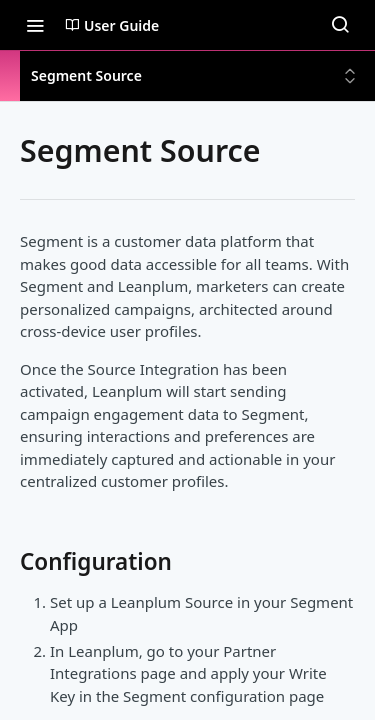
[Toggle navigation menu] (35, 25)
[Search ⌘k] (340, 25)
